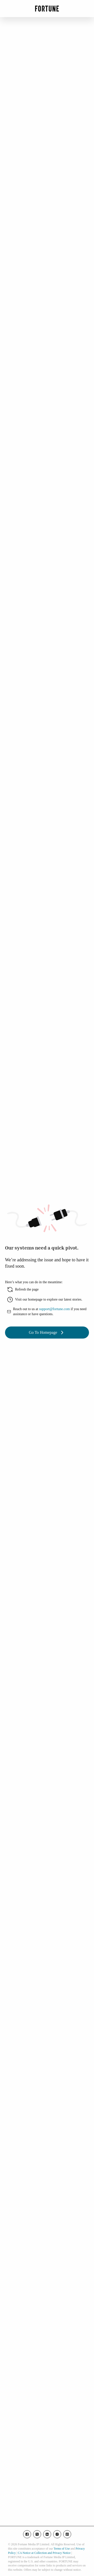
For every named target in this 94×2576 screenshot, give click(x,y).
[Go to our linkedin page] (47, 2534)
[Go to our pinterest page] (67, 2534)
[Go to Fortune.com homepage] (47, 9)
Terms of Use (62, 2548)
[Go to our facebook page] (27, 2534)
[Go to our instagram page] (57, 2534)
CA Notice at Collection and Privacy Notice (44, 2553)
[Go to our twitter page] (37, 2534)
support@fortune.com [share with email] (54, 1309)
